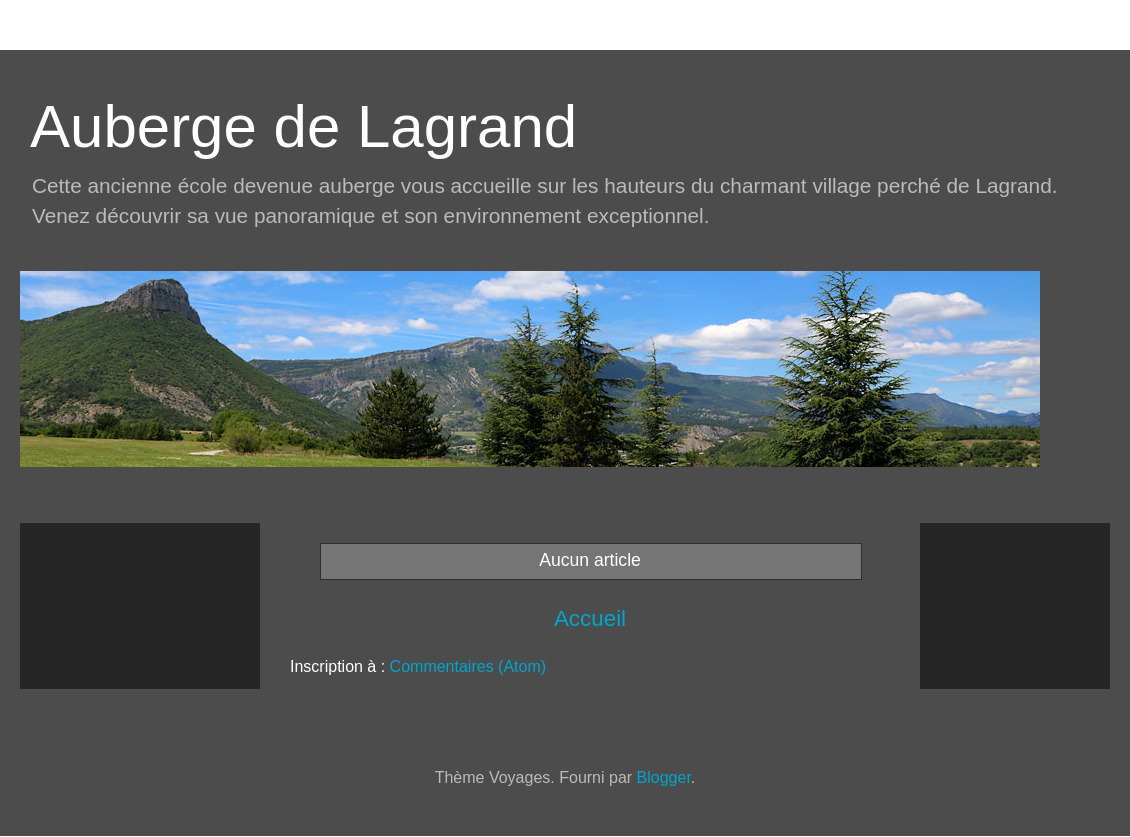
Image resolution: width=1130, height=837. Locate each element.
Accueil (590, 618)
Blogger (664, 777)
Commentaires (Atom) (468, 666)
